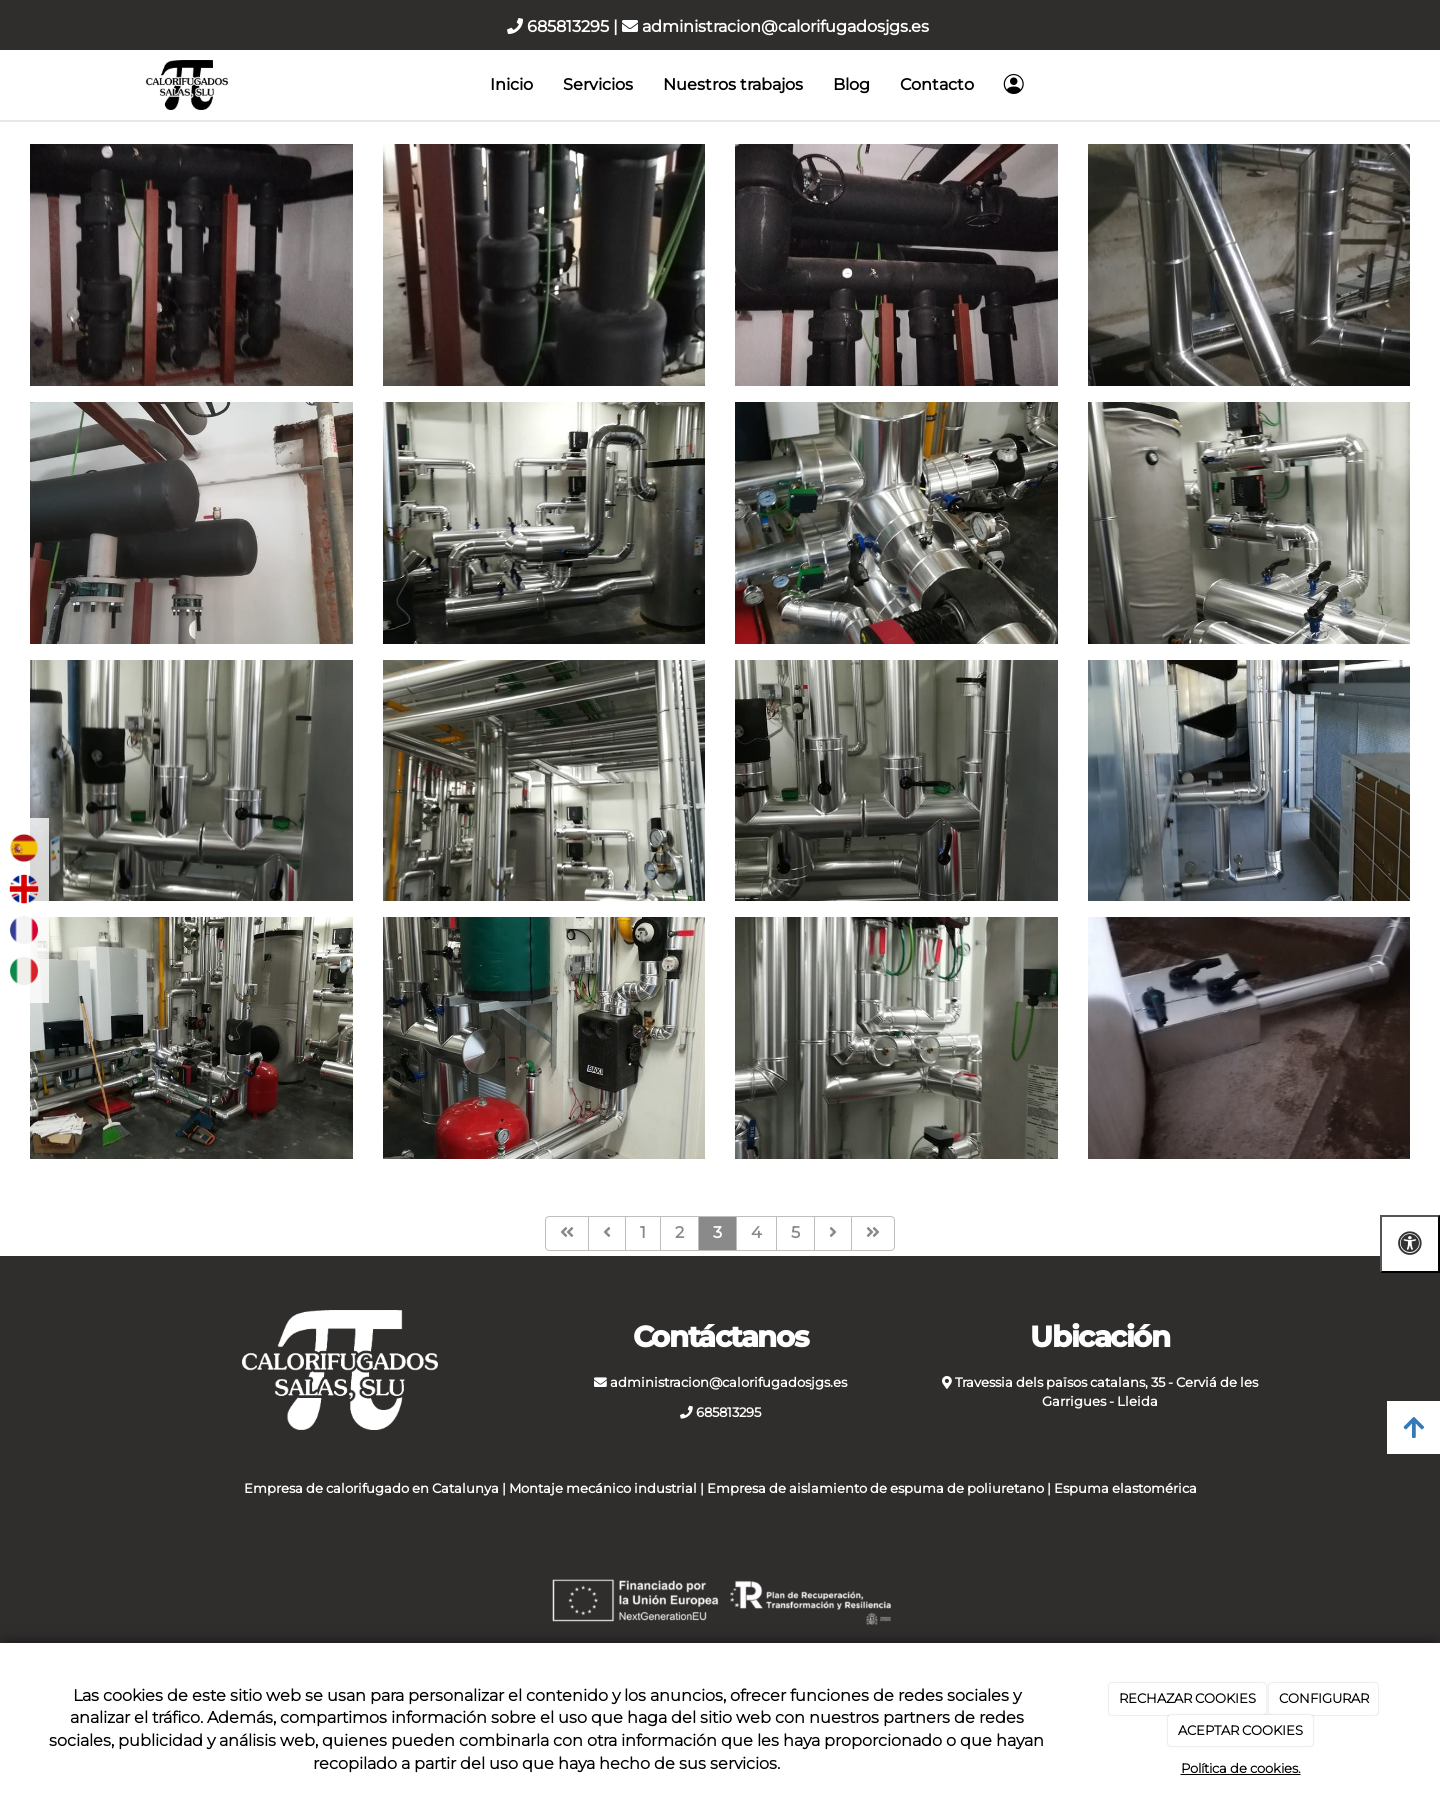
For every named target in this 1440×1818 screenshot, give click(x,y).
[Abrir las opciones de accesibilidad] (1410, 1243)
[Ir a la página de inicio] (187, 85)
